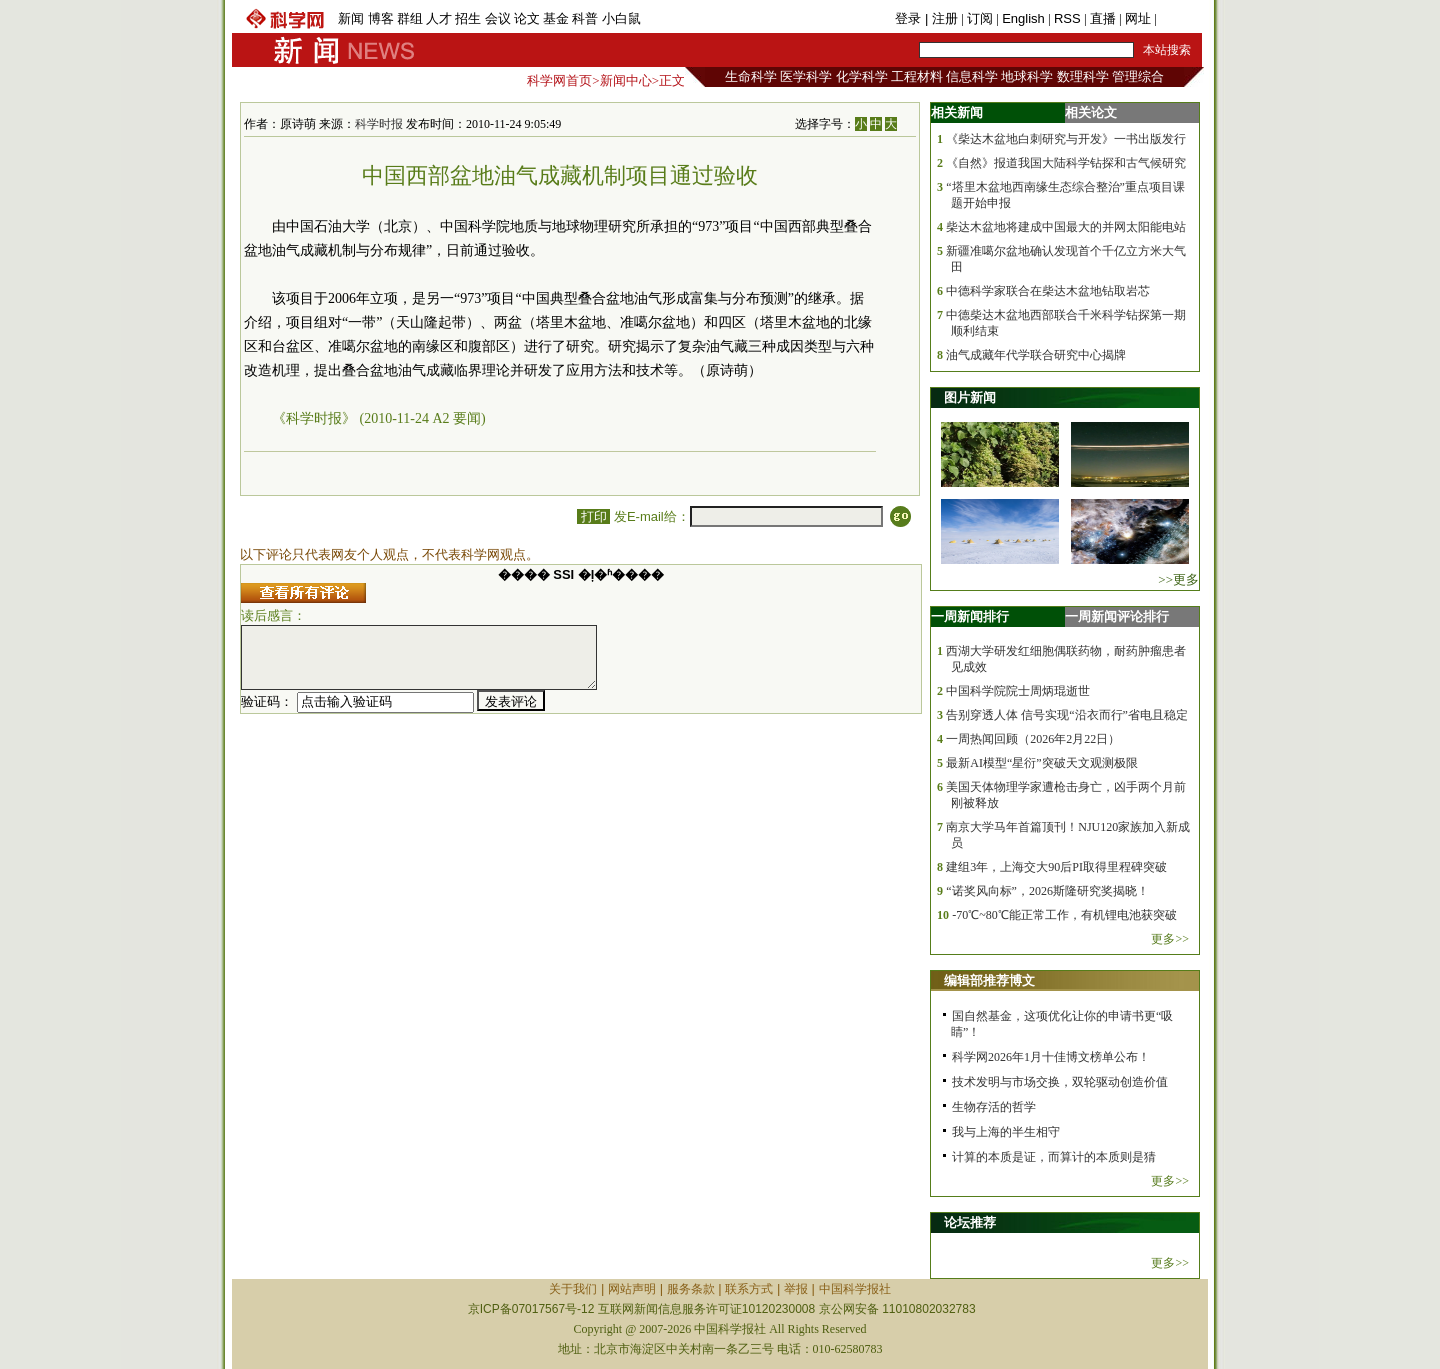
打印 (593, 516)
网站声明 (632, 1289)
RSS (1067, 18)
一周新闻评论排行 (1117, 616)
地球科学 (1027, 76)
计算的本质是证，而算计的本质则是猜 (1054, 1157)
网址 (1138, 18)
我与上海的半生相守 (1006, 1132)
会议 (498, 18)
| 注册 (941, 18)
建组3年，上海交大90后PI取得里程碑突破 (1056, 867)
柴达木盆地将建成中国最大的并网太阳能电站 (1066, 227)
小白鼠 (621, 18)
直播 (1103, 18)
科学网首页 (559, 80)
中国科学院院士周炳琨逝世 (1018, 691)
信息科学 (972, 76)
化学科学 (862, 76)
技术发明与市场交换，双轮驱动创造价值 (1060, 1082)
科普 (585, 18)
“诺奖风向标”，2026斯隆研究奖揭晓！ (1047, 891)
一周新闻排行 (970, 616)
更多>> (1170, 939)
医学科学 (806, 76)
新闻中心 (626, 80)
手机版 (1179, 18)
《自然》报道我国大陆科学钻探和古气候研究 (1066, 163)
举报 (796, 1289)
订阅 (980, 18)
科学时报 (379, 124)
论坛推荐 (970, 1222)
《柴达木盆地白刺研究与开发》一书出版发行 (1066, 139)
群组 (410, 18)
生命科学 (751, 76)
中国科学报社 (855, 1289)
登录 (910, 18)
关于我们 (573, 1289)
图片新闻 (970, 397)
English (1023, 18)
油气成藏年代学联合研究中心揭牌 (1036, 355)
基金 (556, 18)
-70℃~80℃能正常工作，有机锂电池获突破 (1064, 915)
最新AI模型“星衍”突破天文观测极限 (1041, 763)
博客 (381, 18)
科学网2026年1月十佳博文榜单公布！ (1051, 1057)
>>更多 (1178, 579)
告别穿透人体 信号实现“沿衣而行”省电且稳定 (1067, 715)
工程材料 (917, 76)
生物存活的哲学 (994, 1107)
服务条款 (691, 1289)
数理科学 (1083, 76)
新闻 (351, 18)
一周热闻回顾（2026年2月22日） (1033, 739)
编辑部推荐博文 (989, 980)
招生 (468, 18)
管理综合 (1138, 76)
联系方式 (749, 1289)
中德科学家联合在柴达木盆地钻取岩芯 (1048, 291)
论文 (527, 18)
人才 (439, 18)
